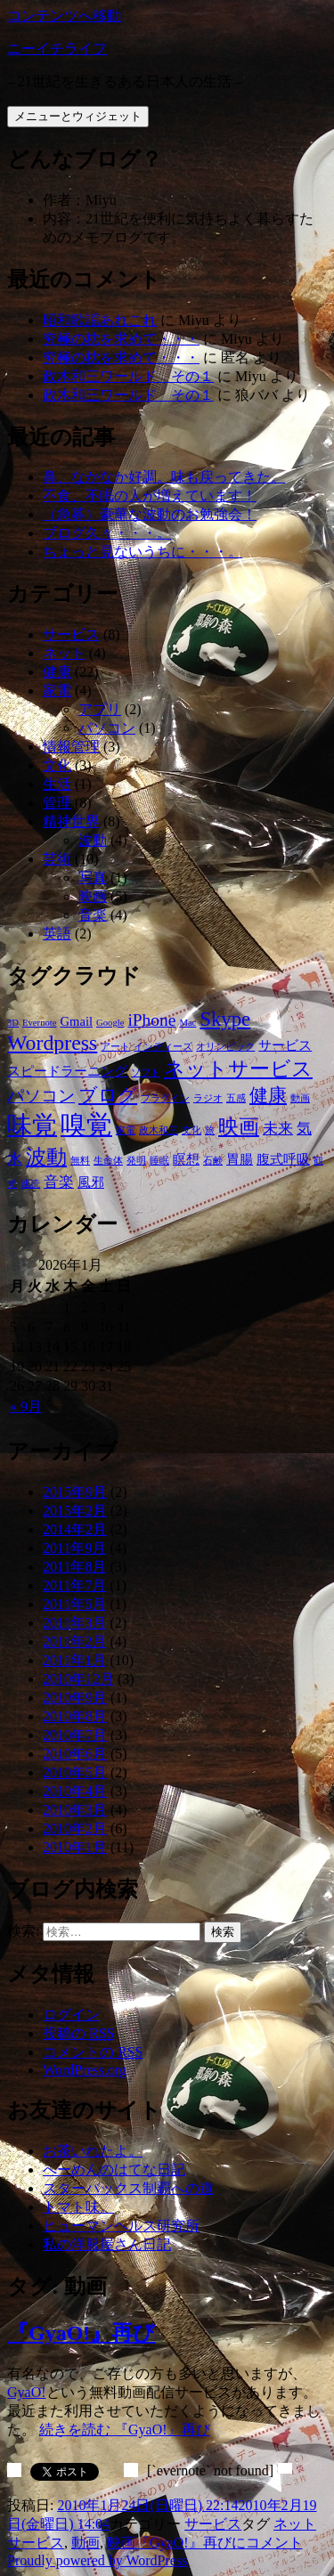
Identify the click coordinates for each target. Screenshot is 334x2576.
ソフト (145, 1072)
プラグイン (165, 1098)
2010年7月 (75, 1735)
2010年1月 (75, 1847)
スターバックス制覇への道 (128, 2188)
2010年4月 (75, 1791)
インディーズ (163, 1047)
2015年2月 (75, 1510)
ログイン (71, 2014)
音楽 (92, 914)
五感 (236, 1098)
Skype (225, 1019)
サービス (71, 634)
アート (115, 1047)
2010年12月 (78, 1678)
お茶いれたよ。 (93, 2150)
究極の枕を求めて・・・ (121, 338)
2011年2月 (74, 1641)
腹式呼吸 (283, 1159)
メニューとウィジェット (78, 116)
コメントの (93, 2052)
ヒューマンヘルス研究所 (121, 2225)
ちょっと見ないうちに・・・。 (142, 551)
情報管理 (71, 746)
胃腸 (239, 1159)
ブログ (107, 1095)
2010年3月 (75, 1809)
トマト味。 (78, 2206)
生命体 (108, 1161)
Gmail (77, 1021)
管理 (57, 802)
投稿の (78, 2033)
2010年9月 (75, 1697)
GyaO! (26, 2392)
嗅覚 (86, 1124)
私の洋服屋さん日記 (107, 2244)
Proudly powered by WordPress (97, 2560)
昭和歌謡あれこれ (100, 320)
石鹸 (213, 1161)
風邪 (90, 1182)
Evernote (39, 1023)
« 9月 (26, 1406)
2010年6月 (75, 1753)
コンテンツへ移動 (64, 15)
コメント (219, 2542)
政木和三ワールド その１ (128, 376)
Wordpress (52, 1042)
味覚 (32, 1125)
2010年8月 (75, 1716)
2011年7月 (74, 1585)
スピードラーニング (67, 1071)
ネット (64, 653)
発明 (136, 1161)
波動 (92, 840)
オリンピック (225, 1047)
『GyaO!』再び (81, 2332)
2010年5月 (75, 1772)
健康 (57, 671)
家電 (57, 690)
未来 (278, 1128)
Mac (187, 1023)
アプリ (99, 709)
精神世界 (71, 821)
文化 (57, 765)
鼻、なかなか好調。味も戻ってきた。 (164, 476)
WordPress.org (84, 2069)
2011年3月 (74, 1622)
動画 (300, 1098)
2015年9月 (75, 1491)
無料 (80, 1161)
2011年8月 (74, 1566)
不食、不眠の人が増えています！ (150, 495)
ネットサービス (238, 1069)
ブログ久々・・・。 (107, 532)
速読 (30, 1184)
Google (110, 1023)
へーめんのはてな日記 (114, 2169)
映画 (92, 896)
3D (13, 1023)
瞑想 (186, 1159)
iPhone (151, 1020)
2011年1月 (74, 1660)
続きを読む (124, 2429)
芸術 (57, 858)
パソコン (106, 727)
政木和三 (158, 1130)
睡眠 (159, 1161)
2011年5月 (74, 1604)
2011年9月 (74, 1548)
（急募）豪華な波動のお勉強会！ (150, 514)
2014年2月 (75, 1529)
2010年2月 (75, 1828)
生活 (57, 784)
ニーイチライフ (57, 48)
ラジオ (208, 1098)
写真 (92, 877)
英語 (57, 933)
